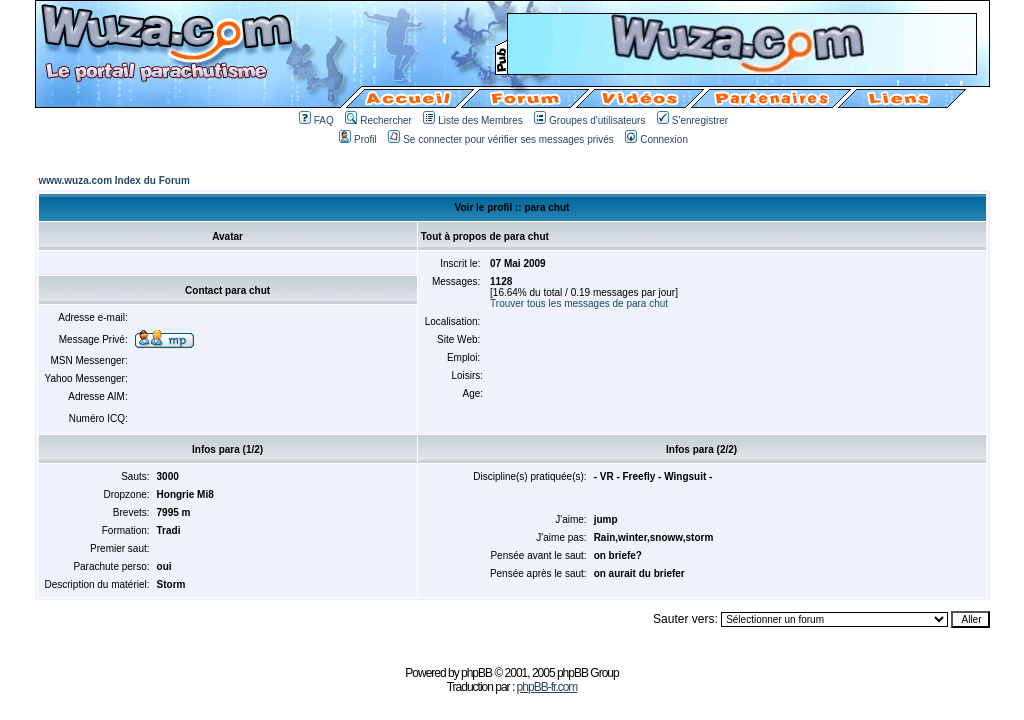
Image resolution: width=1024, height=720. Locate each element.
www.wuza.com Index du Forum (114, 180)
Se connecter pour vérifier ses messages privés (501, 139)
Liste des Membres (472, 120)
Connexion (656, 139)
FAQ (316, 120)
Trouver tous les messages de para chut (579, 303)
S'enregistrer (692, 120)
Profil (358, 139)
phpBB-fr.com (547, 687)
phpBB (476, 673)
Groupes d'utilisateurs (589, 120)
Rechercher (378, 120)
